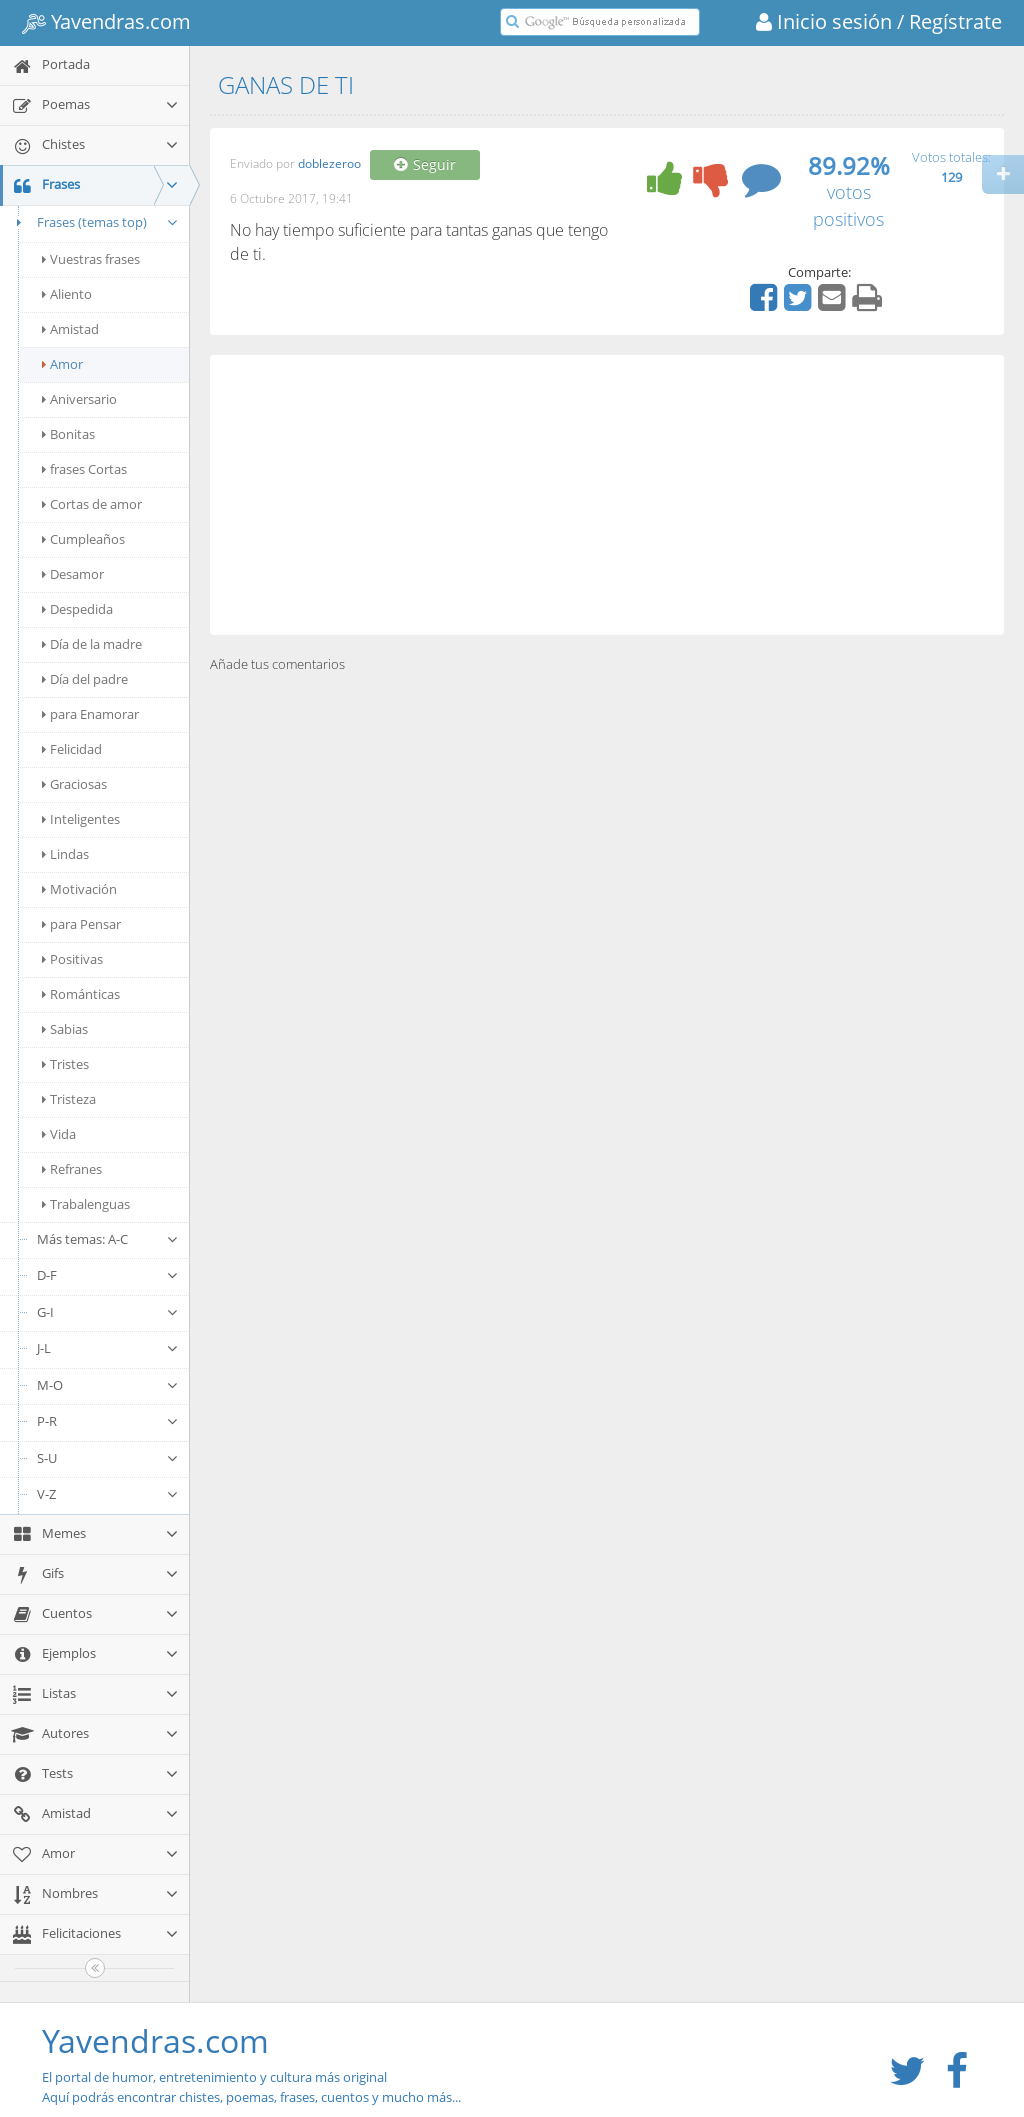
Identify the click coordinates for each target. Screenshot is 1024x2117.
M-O (108, 1385)
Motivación (79, 889)
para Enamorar (90, 714)
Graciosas (74, 784)
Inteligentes (81, 819)
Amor (62, 364)
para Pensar (81, 924)
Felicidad (72, 749)
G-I (108, 1312)
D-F (108, 1275)
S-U (108, 1458)
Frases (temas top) (94, 222)
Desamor (73, 574)
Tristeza (69, 1099)
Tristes (65, 1064)
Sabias (65, 1029)
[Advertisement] (607, 495)
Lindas (65, 854)
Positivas (72, 959)
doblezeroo (329, 164)
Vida (59, 1134)
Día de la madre (92, 644)
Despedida (77, 609)
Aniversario (79, 399)
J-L (108, 1348)
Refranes (72, 1169)
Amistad (70, 329)
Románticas (81, 994)
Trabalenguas (86, 1204)
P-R (108, 1421)
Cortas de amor (92, 504)
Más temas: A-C (108, 1239)
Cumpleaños (83, 539)
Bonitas (68, 434)
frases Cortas (84, 469)
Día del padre (85, 679)
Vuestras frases (91, 259)
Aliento (67, 294)
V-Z (108, 1494)
